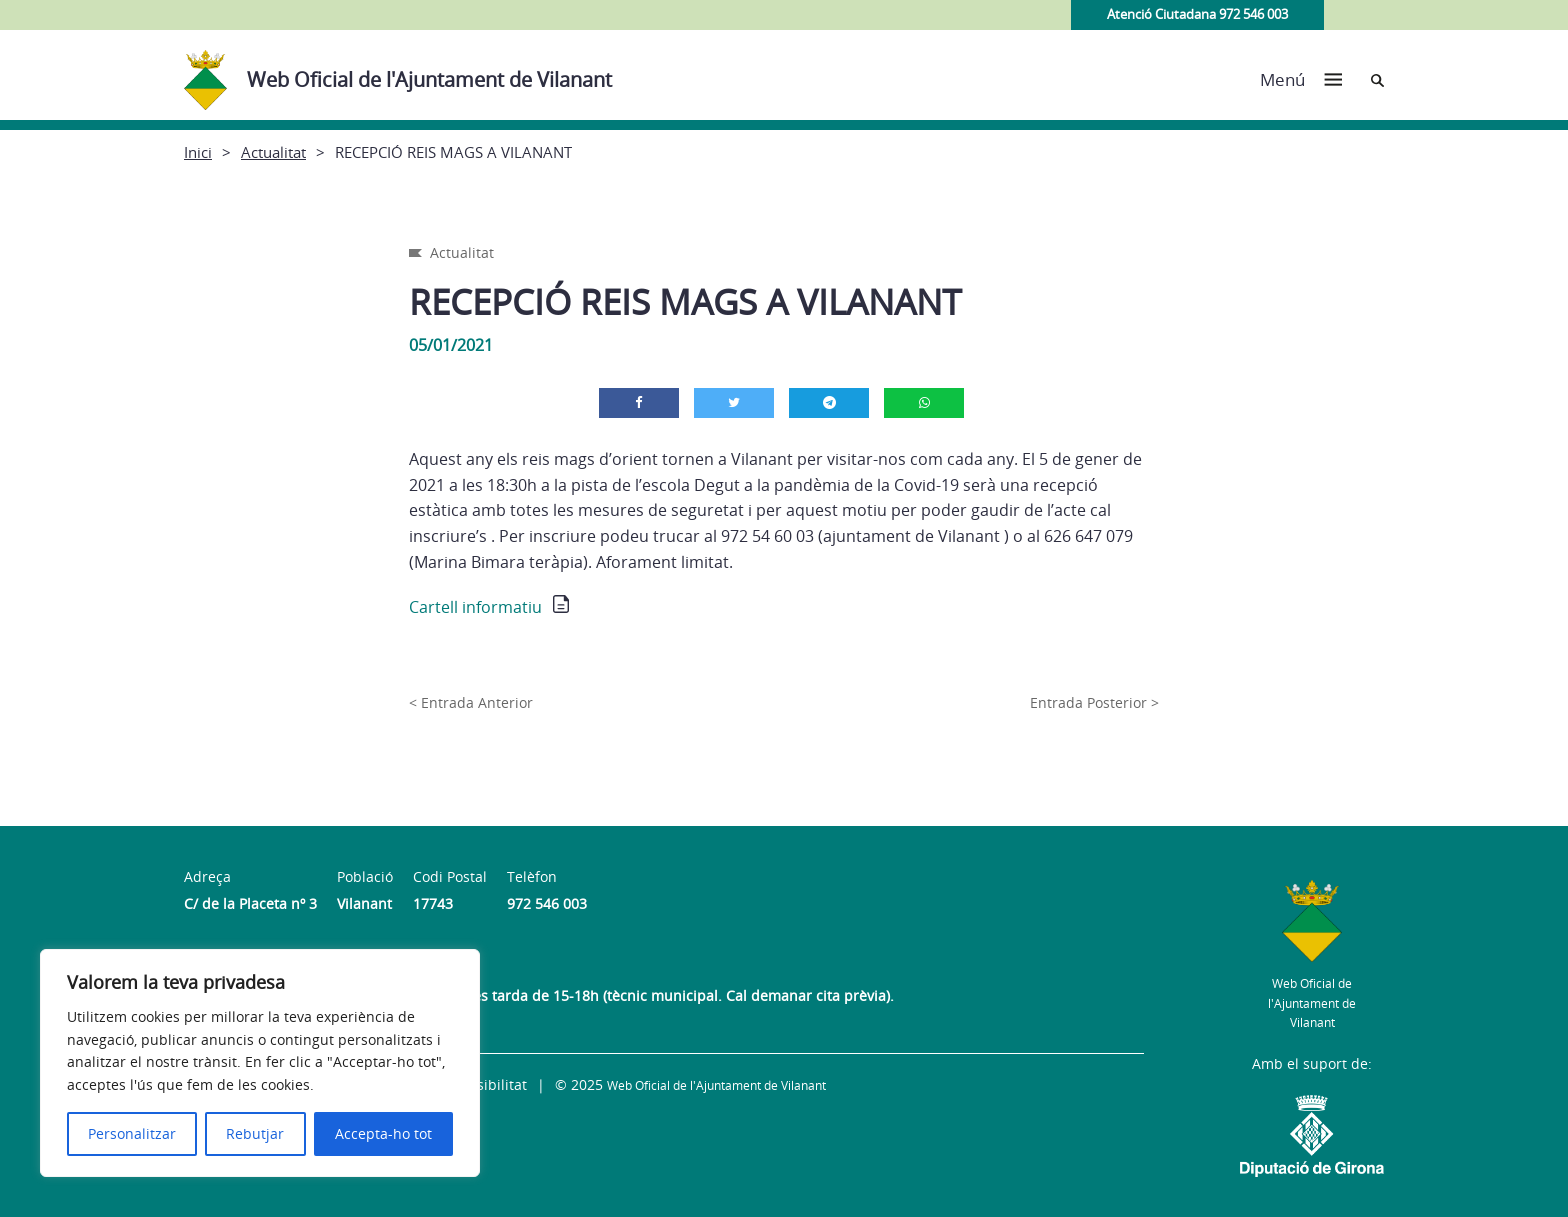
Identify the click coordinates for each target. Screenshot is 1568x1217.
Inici (198, 152)
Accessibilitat (483, 1084)
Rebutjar (255, 1133)
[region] (260, 1063)
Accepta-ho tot (383, 1133)
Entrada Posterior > (1094, 702)
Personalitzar (132, 1133)
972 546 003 (547, 903)
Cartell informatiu (475, 607)
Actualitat (273, 152)
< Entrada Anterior (471, 702)
